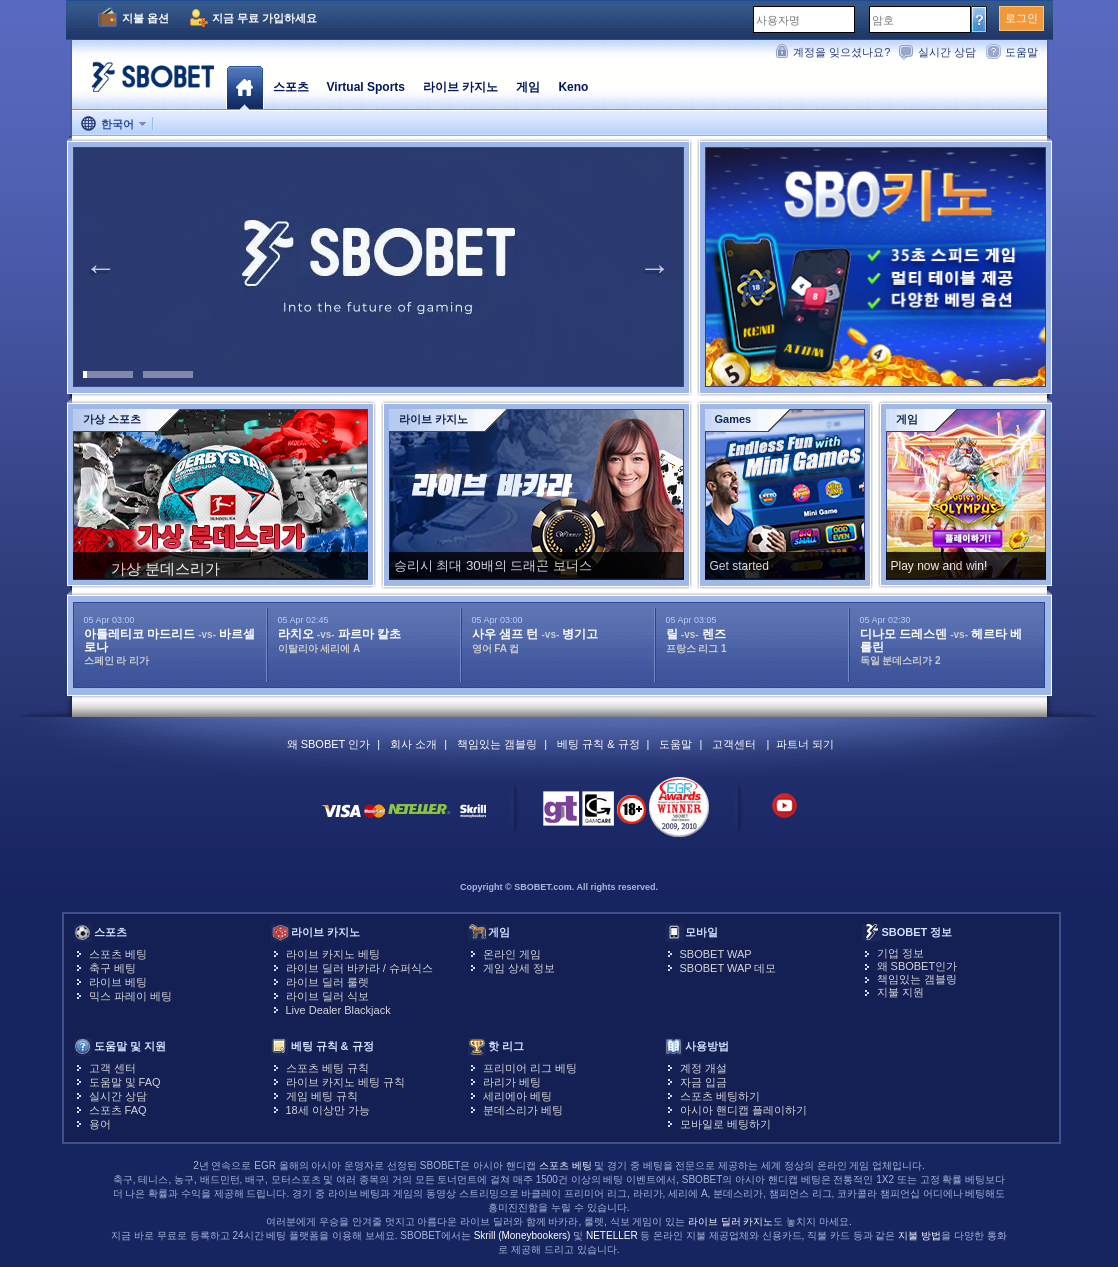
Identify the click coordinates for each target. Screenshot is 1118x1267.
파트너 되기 (805, 744)
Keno (573, 87)
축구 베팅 (112, 968)
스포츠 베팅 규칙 (327, 1068)
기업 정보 (900, 953)
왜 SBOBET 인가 (329, 744)
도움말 (1021, 52)
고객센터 (734, 744)
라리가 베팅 (512, 1082)
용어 (100, 1124)
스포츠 (291, 87)
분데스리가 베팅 (523, 1110)
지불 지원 (900, 992)
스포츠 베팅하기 (720, 1096)
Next (655, 267)
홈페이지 (244, 87)
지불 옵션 (145, 18)
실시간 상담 (947, 52)
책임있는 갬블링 (497, 744)
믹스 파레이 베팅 (130, 996)
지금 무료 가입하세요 (264, 18)
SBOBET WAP (716, 954)
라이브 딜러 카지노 (731, 1221)
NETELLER (612, 1235)
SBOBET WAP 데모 (728, 968)
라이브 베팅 (118, 982)
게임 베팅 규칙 (322, 1096)
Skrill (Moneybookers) (522, 1235)
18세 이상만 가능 (328, 1110)
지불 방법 (919, 1235)
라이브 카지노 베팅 (333, 954)
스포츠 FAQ (118, 1110)
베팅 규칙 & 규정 (598, 744)
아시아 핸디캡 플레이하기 (743, 1110)
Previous (101, 267)
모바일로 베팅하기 (725, 1124)
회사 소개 (413, 744)
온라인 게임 (512, 954)
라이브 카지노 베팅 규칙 (345, 1082)
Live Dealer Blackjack (338, 1010)
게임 (528, 87)
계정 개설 (703, 1068)
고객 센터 (112, 1068)
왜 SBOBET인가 (917, 966)
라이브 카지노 (460, 87)
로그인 (1021, 18)
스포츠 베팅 (118, 954)
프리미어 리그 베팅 (530, 1068)
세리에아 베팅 (517, 1096)
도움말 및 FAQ (125, 1082)
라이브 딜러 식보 (327, 996)
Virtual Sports (366, 87)
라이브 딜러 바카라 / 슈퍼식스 (359, 968)
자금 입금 (703, 1082)
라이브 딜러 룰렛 (327, 982)
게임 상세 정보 (519, 968)
